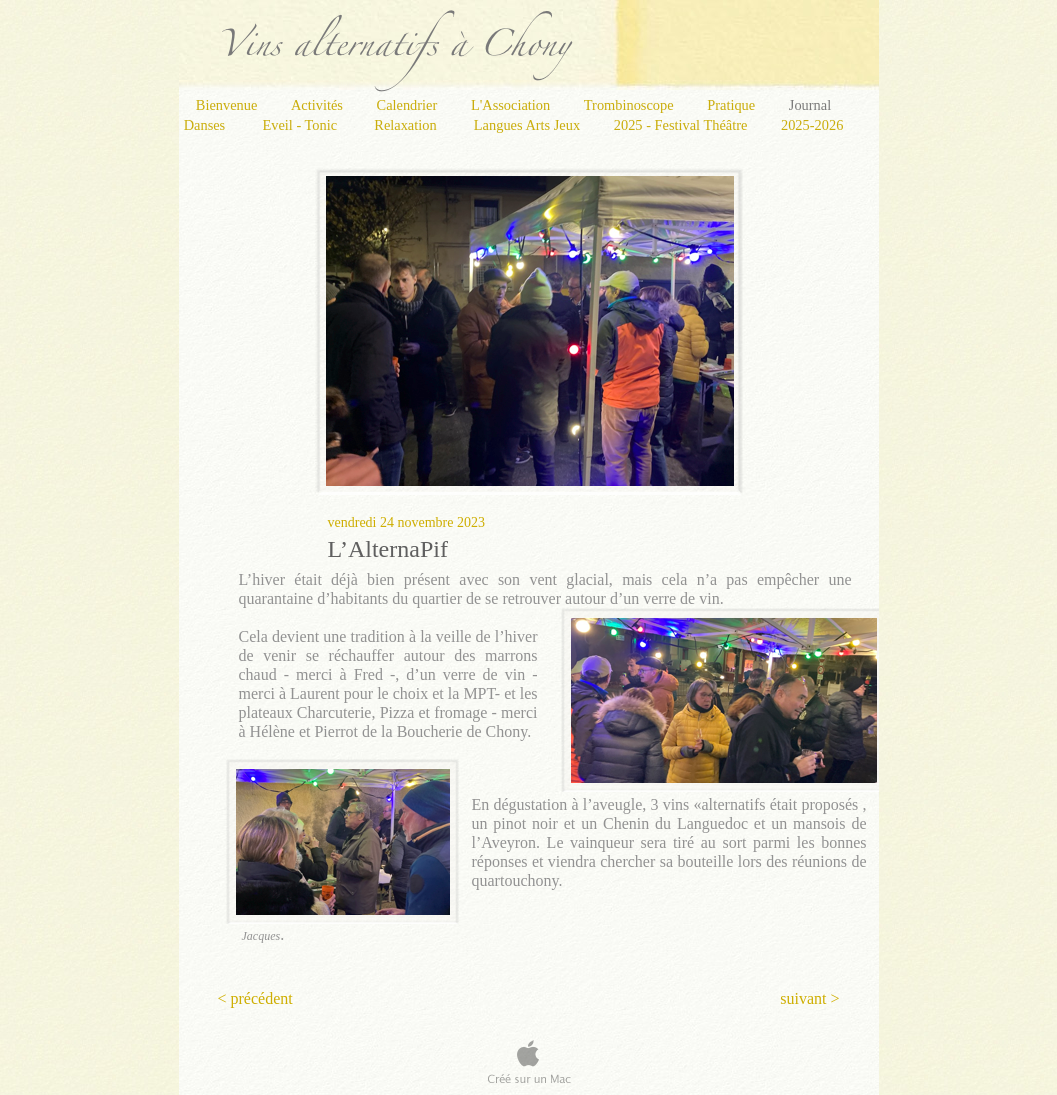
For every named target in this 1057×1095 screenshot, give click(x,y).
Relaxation (409, 125)
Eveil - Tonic (303, 125)
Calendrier (409, 105)
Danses (208, 125)
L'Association (512, 105)
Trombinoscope (630, 105)
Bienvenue (228, 105)
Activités (319, 105)
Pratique (733, 105)
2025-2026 (812, 125)
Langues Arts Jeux (529, 125)
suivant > (809, 998)
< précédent (255, 998)
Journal (810, 105)
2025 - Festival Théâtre (682, 125)
